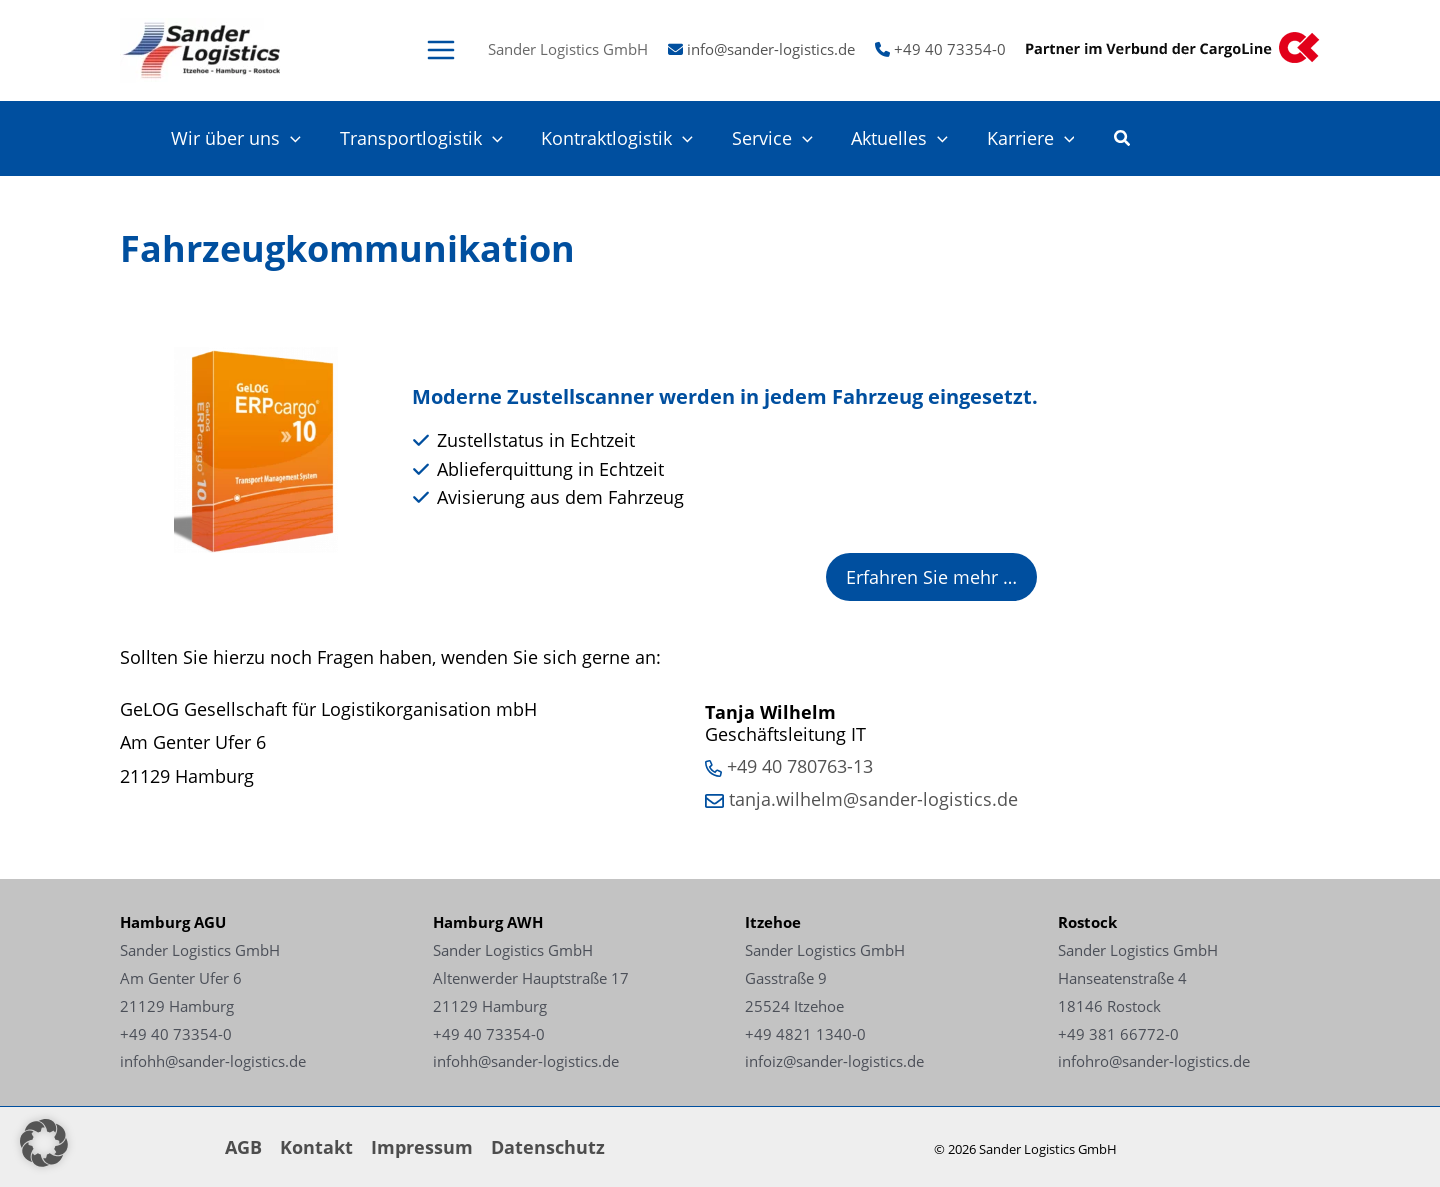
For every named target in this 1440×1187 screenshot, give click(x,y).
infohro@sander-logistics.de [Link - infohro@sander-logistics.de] (1154, 1061)
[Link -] (201, 48)
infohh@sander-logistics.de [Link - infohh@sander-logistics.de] (213, 1061)
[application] (305, 138)
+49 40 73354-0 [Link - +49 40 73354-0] (950, 49)
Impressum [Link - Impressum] (422, 1147)
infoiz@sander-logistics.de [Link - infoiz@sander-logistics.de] (834, 1061)
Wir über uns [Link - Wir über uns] (251, 138)
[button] (1123, 140)
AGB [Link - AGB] (243, 1147)
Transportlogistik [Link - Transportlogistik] (433, 138)
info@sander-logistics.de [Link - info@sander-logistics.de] (771, 49)
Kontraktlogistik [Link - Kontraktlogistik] (627, 138)
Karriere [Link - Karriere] (1032, 138)
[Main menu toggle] (440, 50)
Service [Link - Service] (778, 138)
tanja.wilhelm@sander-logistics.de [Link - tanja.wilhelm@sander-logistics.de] (873, 799)
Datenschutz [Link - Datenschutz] (548, 1147)
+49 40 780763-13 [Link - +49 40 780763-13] (800, 766)
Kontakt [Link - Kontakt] (316, 1147)
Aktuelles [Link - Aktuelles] (903, 138)
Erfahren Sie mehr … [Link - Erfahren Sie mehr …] (931, 577)
